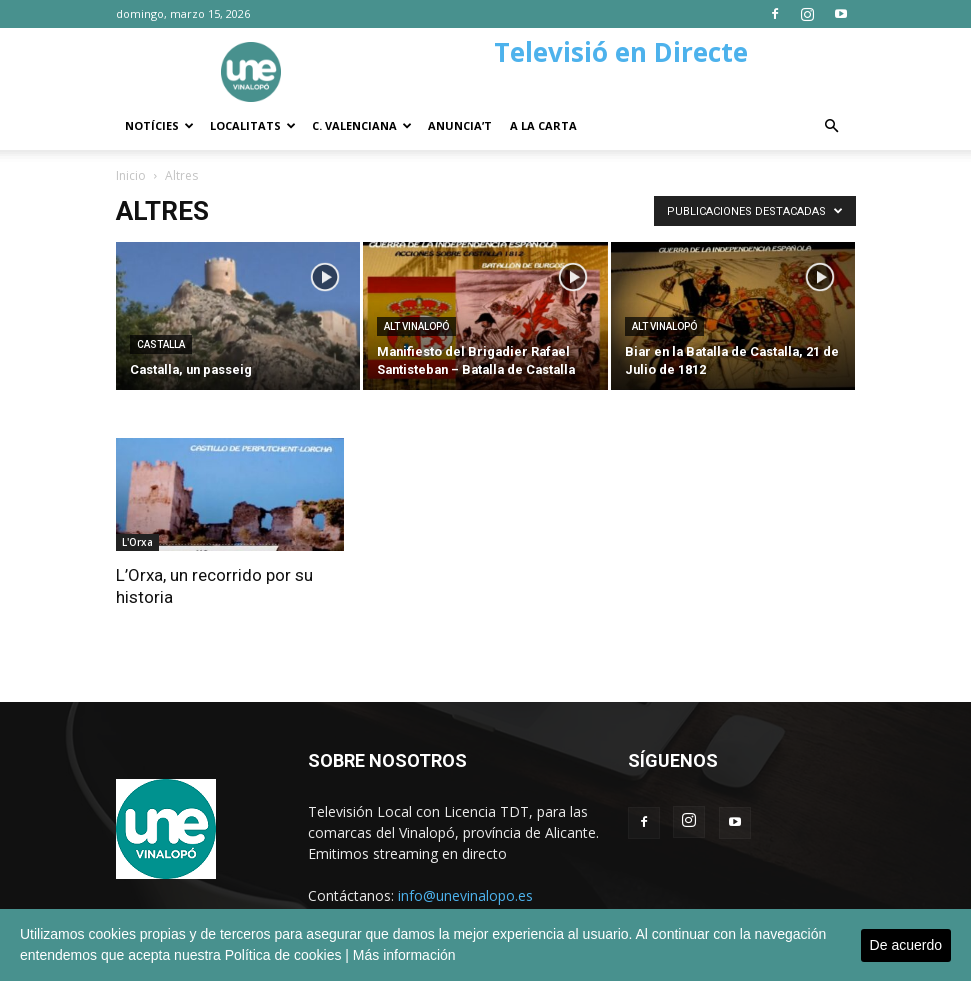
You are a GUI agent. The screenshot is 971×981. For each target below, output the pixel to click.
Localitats (253, 125)
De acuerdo (906, 945)
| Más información (400, 955)
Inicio (131, 175)
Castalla (161, 344)
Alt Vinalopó (416, 326)
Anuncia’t (460, 125)
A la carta (543, 125)
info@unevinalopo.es (465, 895)
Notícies (159, 125)
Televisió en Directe (621, 52)
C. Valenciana (362, 125)
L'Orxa (137, 542)
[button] (832, 126)
